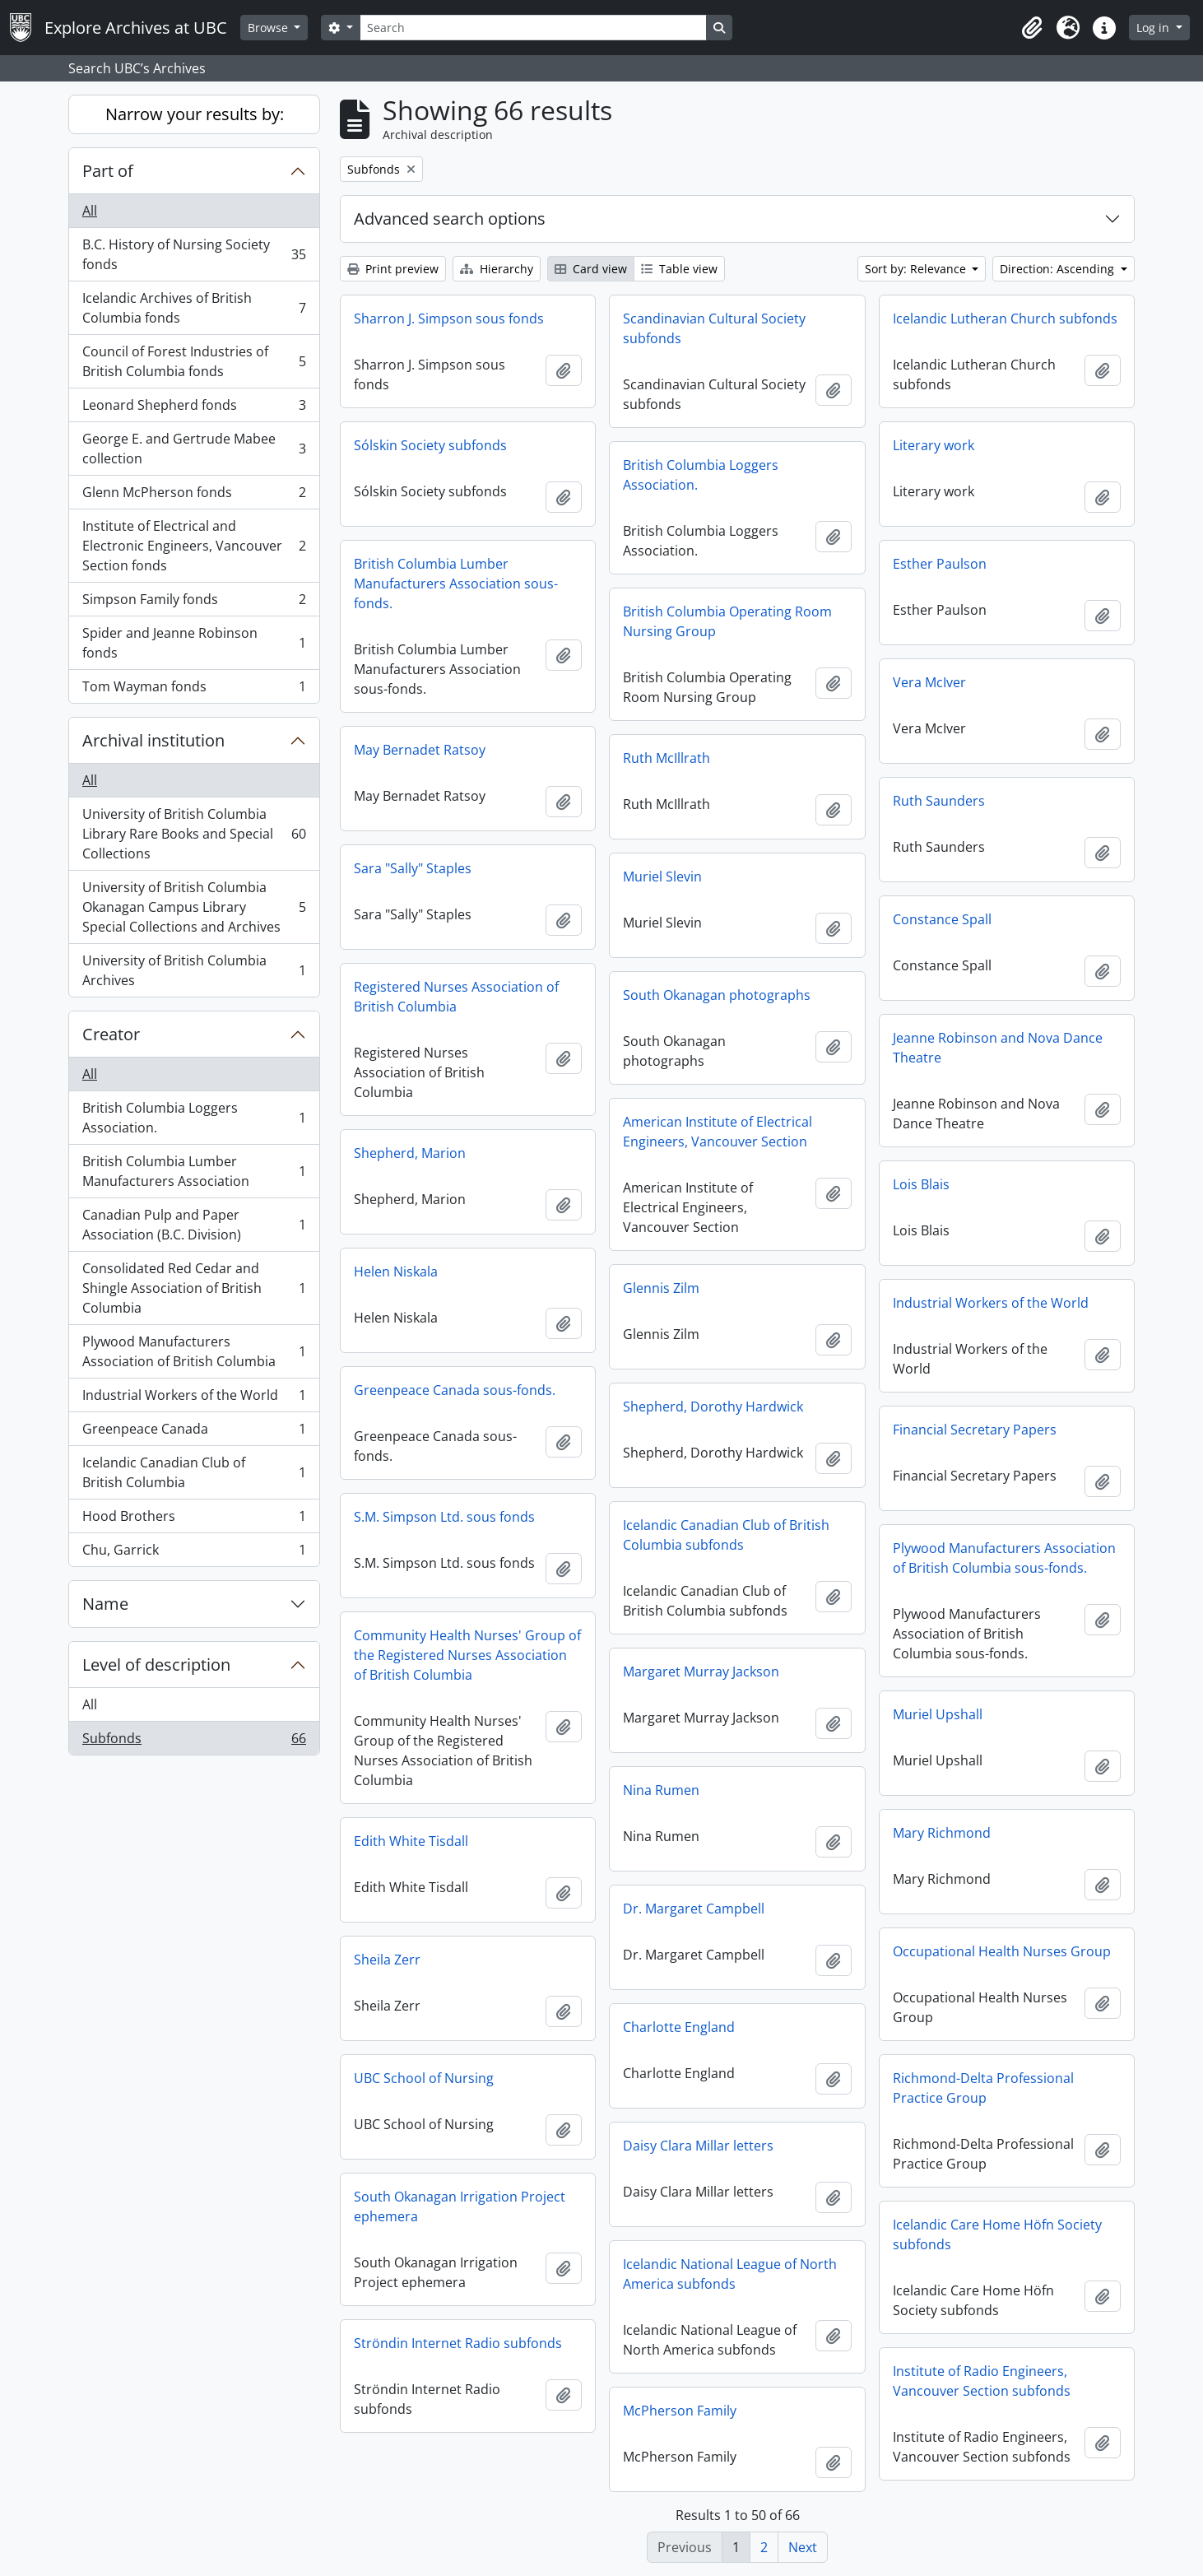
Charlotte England (679, 2027)
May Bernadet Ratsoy (419, 750)
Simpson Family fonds (193, 602)
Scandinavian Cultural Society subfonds (714, 328)
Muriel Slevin (662, 876)
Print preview (393, 269)
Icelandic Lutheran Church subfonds (1005, 318)
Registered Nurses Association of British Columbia (456, 997)
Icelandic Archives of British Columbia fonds (193, 308)
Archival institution (153, 740)
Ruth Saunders (939, 801)
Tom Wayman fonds (193, 690)
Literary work (933, 445)
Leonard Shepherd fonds (193, 408)
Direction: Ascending (1058, 269)
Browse (269, 27)
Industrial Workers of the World (193, 1398)
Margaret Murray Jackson (701, 1671)
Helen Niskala (396, 1271)
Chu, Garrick (193, 1553)
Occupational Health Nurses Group (1002, 1951)
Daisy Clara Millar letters (698, 2146)
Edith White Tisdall (411, 1841)
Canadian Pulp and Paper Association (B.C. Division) (193, 1225)
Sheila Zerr (387, 1960)
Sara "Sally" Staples (412, 868)
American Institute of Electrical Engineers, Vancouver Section (717, 1132)
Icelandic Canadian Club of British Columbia (193, 1472)
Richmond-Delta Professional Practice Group (983, 2088)
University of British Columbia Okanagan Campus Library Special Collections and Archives (193, 907)
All (89, 211)
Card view (591, 269)
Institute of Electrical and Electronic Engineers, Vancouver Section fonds (193, 545)
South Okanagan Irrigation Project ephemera (459, 2206)
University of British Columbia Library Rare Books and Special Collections (193, 834)
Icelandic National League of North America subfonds (730, 2274)
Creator (111, 1034)
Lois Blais (921, 1184)
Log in (1154, 27)
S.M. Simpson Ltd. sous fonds (444, 1517)
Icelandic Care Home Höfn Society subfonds (997, 2234)
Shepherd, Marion (410, 1153)
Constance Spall (942, 919)
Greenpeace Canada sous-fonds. (454, 1390)
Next (802, 2547)
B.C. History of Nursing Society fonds (193, 254)
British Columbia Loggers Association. (193, 1118)
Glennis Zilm (661, 1288)
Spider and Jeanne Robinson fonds (193, 643)
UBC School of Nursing (424, 2078)
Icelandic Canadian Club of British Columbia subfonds (726, 1535)
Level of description (156, 1664)
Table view (679, 269)
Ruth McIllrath (666, 758)
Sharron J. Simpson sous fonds (449, 318)
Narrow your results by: (194, 114)
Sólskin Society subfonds (430, 445)
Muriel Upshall (937, 1714)
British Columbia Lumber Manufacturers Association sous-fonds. (456, 583)
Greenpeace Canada (193, 1432)
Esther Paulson (940, 564)
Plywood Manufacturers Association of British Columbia (193, 1351)
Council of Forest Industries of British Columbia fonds (193, 361)
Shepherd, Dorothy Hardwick (713, 1406)
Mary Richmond (942, 1833)
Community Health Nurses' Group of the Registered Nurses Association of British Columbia (467, 1655)
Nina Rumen (661, 1790)
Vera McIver (929, 682)
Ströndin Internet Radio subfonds (458, 2343)
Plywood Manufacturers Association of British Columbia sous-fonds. (1004, 1558)
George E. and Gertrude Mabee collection (193, 448)
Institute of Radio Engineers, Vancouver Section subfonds (982, 2381)
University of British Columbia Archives (193, 970)
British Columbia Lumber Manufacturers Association (193, 1171)
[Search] (533, 27)
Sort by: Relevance (917, 269)
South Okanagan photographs (717, 995)
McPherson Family (679, 2411)
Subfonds (193, 1741)
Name (105, 1604)
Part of (107, 171)
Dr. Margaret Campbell (693, 1908)
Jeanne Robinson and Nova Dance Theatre (998, 1048)
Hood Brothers (193, 1519)
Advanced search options (450, 218)
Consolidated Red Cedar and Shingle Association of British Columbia (193, 1288)
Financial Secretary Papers (975, 1430)
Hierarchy (496, 269)
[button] (1032, 28)
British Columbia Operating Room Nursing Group (727, 621)
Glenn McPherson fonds (193, 495)
